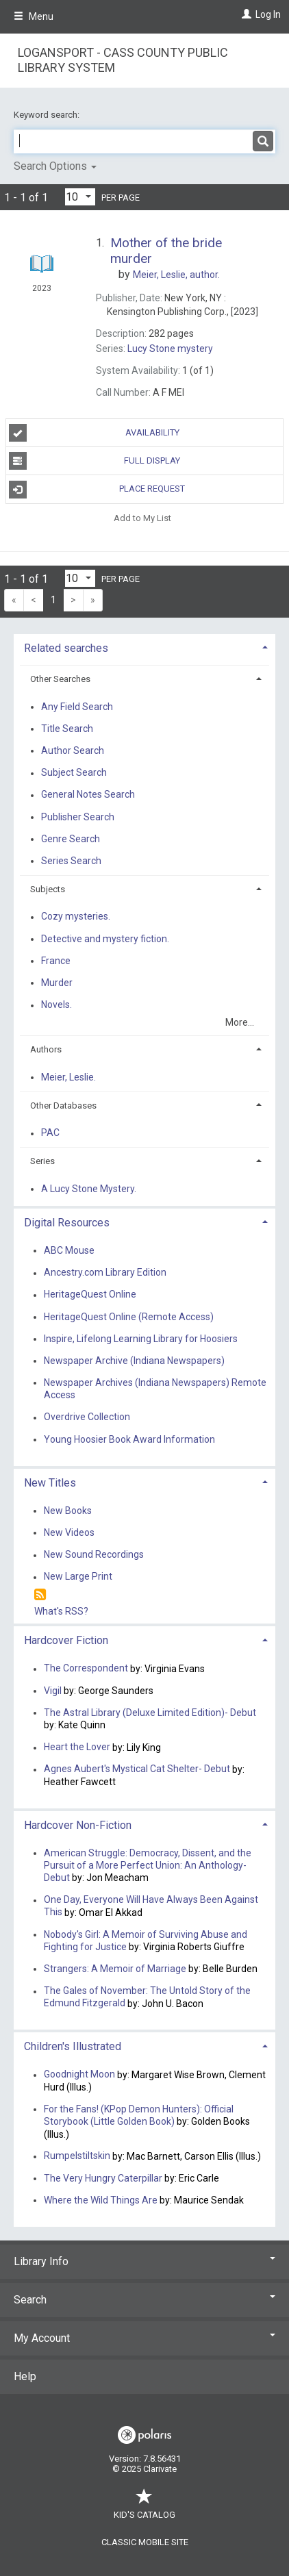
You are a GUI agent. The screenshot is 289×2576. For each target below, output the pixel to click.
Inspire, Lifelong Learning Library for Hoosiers (141, 1338)
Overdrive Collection (87, 1417)
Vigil (53, 1690)
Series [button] (42, 1161)
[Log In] (244, 14)
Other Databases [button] (63, 1105)
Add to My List (142, 518)
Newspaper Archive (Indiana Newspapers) (134, 1360)
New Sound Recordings (94, 1555)
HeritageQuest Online (90, 1294)
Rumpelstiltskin (77, 2156)
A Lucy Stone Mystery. (88, 1188)
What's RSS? (61, 1611)
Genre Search (70, 838)
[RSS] (40, 1595)
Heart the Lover (77, 1747)
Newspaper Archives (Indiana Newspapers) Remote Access (155, 1388)
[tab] (144, 646)
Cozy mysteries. (75, 916)
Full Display (95, 461)
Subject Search (74, 773)
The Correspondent (86, 1668)
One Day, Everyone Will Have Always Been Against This (151, 1906)
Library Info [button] (144, 2261)
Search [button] (144, 2299)
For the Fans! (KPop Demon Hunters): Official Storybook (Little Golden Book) (139, 2115)
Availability (94, 433)
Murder (57, 982)
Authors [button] (46, 1049)
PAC (50, 1133)
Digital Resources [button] (67, 1222)
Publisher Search (77, 816)
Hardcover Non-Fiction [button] (77, 1825)
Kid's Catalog (144, 2508)
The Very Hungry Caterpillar (103, 2178)
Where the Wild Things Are (101, 2200)
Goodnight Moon (79, 2074)
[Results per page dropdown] (80, 196)
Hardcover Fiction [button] (66, 1640)
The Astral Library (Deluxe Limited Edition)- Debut (150, 1712)
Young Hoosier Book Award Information (129, 1439)
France (56, 960)
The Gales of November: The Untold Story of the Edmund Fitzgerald (147, 1997)
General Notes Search (88, 795)
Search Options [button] (55, 166)
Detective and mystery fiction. (105, 938)
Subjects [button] (47, 889)
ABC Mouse (69, 1250)
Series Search (71, 860)
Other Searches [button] (60, 679)
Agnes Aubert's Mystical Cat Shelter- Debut (137, 1769)
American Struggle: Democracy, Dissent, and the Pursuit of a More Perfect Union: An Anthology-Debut (147, 1865)
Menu (33, 16)
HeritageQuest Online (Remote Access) (129, 1316)
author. (176, 274)
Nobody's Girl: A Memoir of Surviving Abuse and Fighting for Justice (145, 1940)
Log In (268, 14)
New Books (68, 1510)
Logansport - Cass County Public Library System (123, 60)
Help (25, 2376)
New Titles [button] (50, 1482)
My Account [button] (144, 2338)
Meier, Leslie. (68, 1077)
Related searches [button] (66, 648)
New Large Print (78, 1576)
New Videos (69, 1532)
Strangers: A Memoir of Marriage (115, 1968)
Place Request (97, 489)
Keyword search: (47, 115)
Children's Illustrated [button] (72, 2046)
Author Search (72, 750)
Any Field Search (77, 706)
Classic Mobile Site (144, 2542)
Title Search (67, 728)
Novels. (56, 1005)
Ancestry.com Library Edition (105, 1272)
